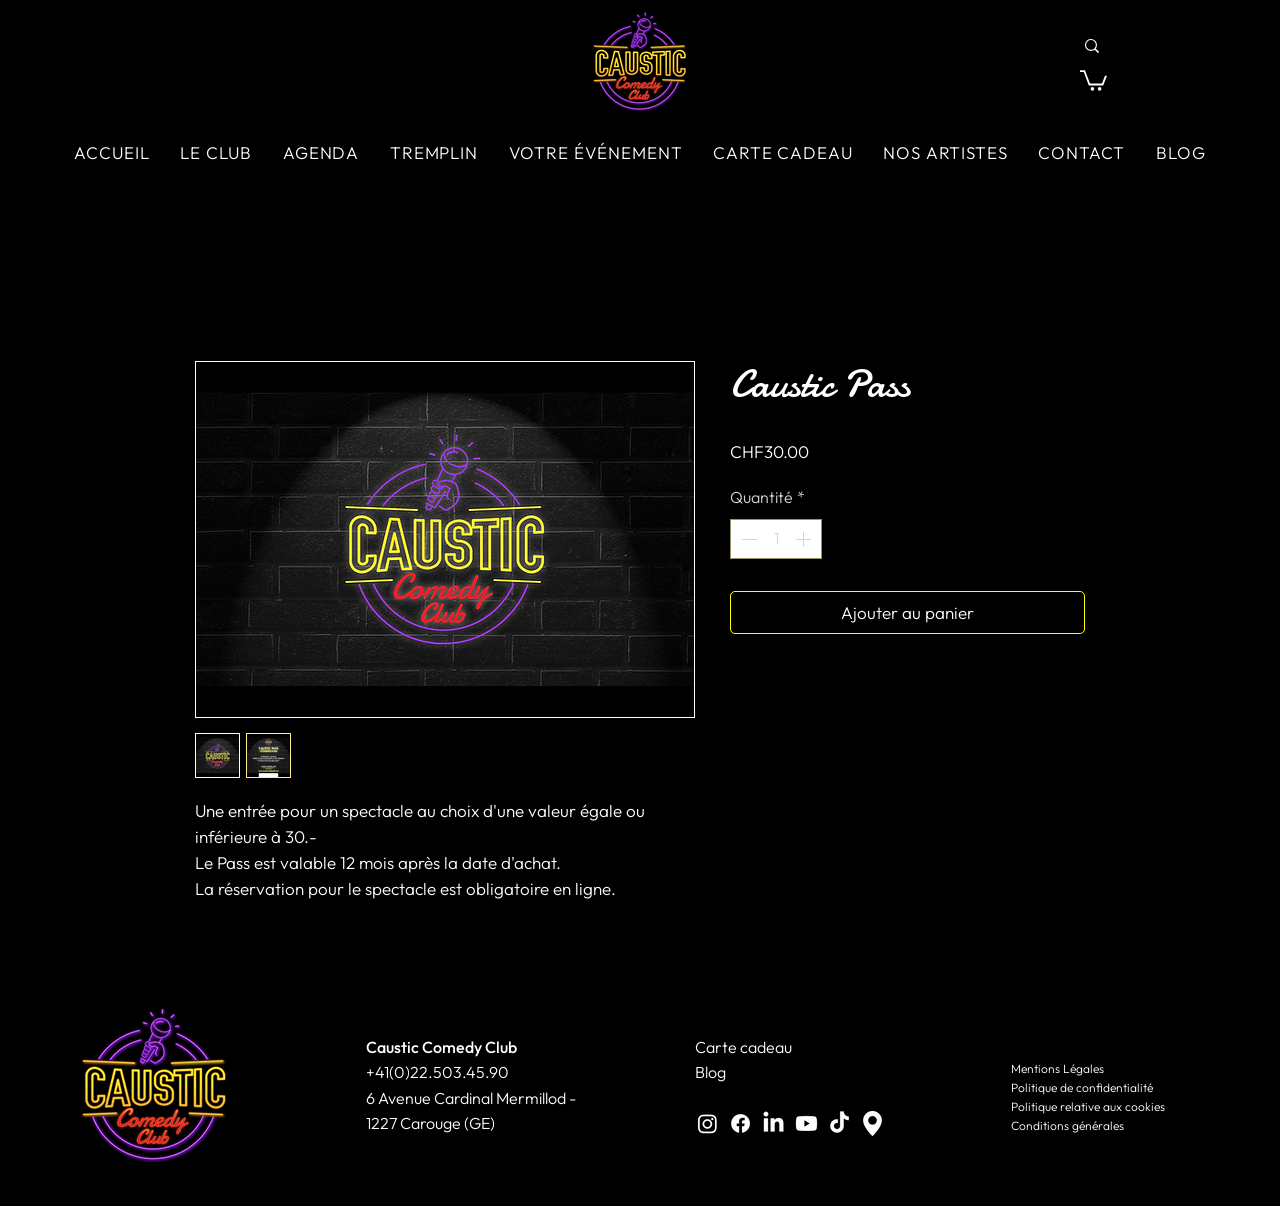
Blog (710, 1072)
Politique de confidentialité (1082, 1087)
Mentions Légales (1057, 1068)
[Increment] (805, 539)
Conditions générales (1067, 1125)
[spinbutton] (776, 539)
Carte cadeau (743, 1047)
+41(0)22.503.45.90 (437, 1072)
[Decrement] (747, 539)
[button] (1093, 79)
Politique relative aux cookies (1088, 1106)
